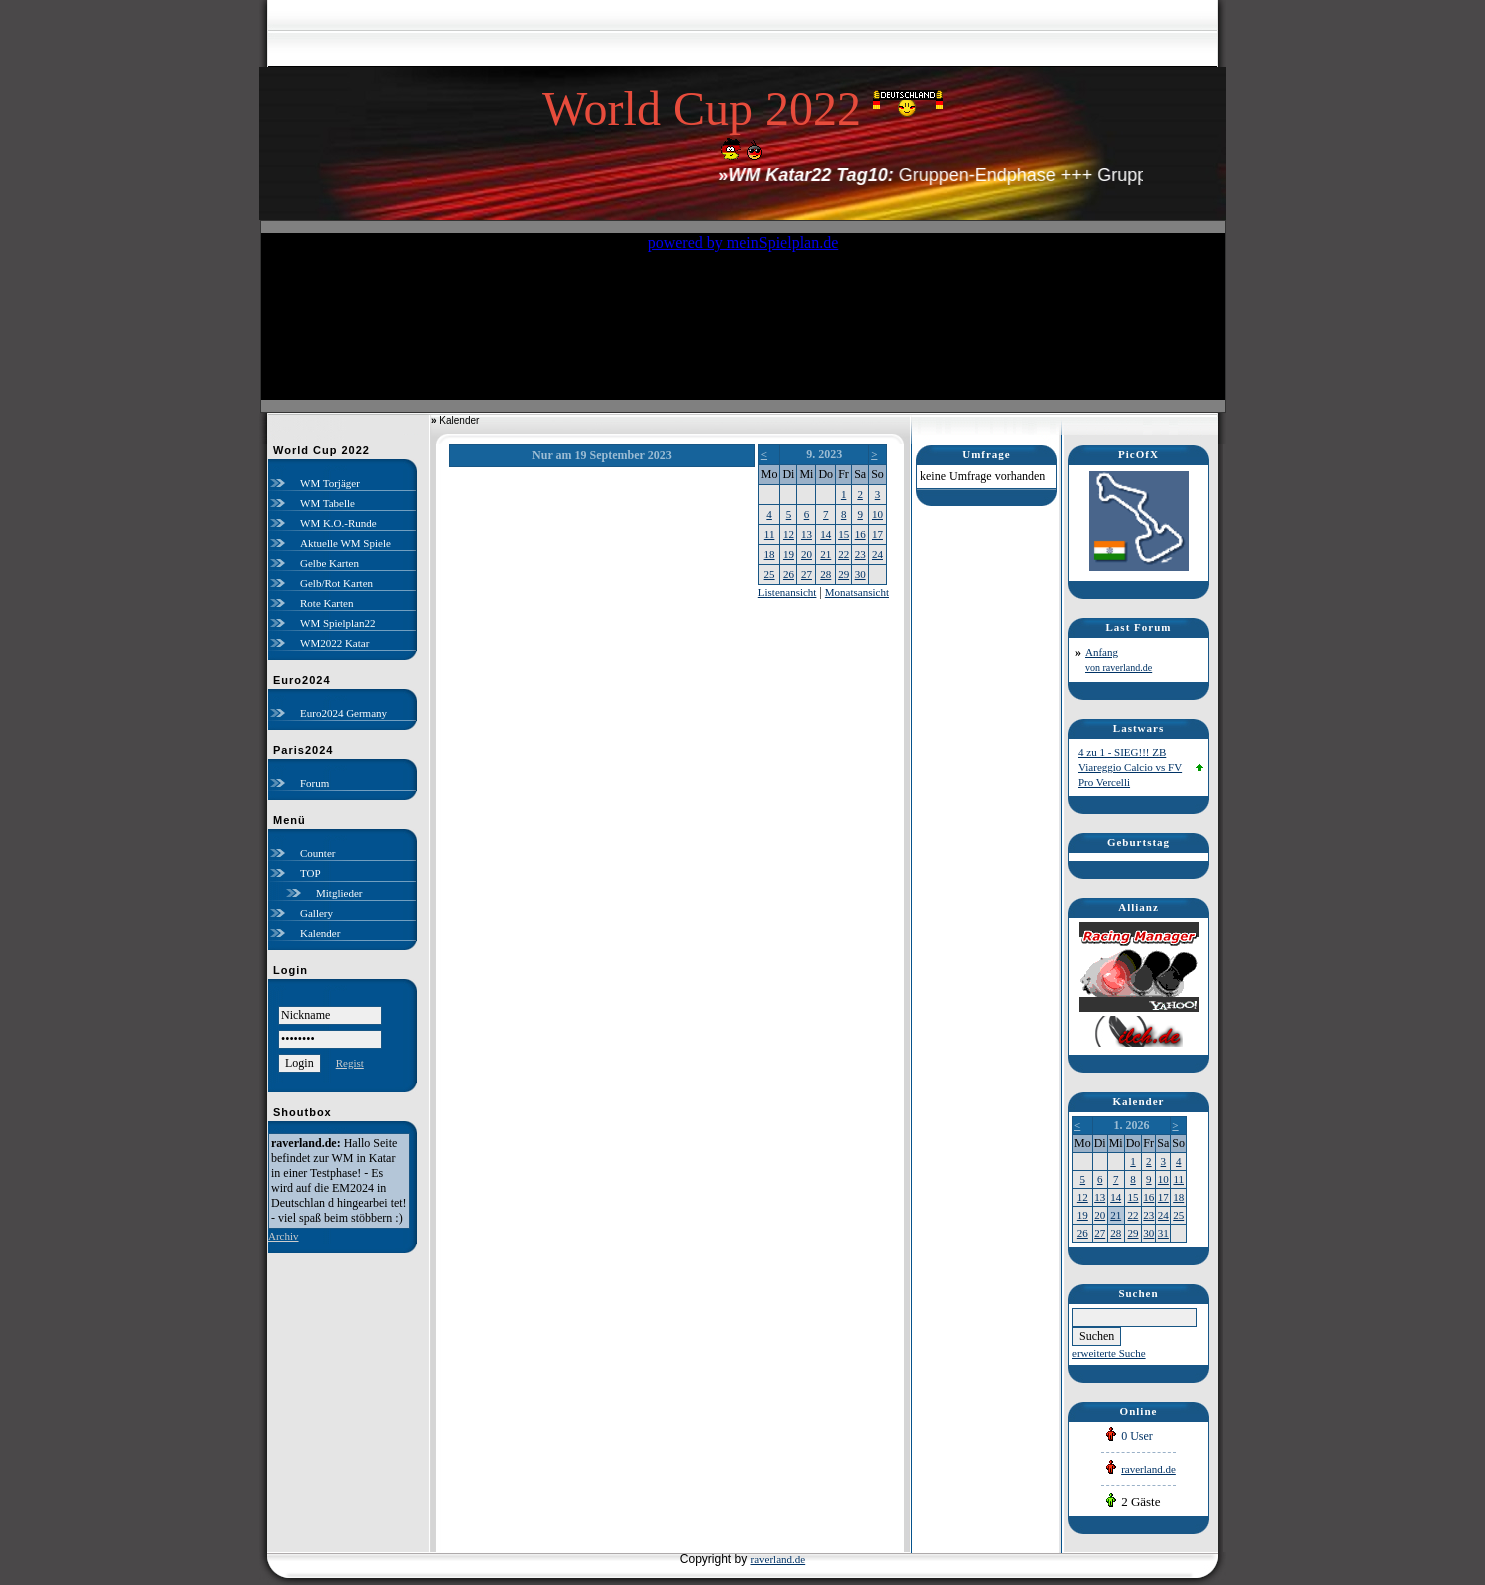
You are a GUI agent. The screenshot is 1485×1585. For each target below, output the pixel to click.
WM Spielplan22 (337, 623)
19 (788, 554)
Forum (314, 783)
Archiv (283, 1236)
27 (806, 574)
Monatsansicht (857, 592)
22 (843, 554)
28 (825, 574)
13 (806, 534)
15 (843, 534)
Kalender (320, 933)
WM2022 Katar (334, 643)
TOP (310, 873)
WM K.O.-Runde (338, 523)
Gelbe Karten (329, 563)
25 (769, 574)
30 (860, 574)
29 (843, 574)
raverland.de (1148, 1469)
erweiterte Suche (1109, 1353)
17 (877, 534)
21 (825, 554)
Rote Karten (326, 603)
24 (877, 554)
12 (788, 534)
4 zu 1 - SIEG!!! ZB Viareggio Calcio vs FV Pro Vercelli (1130, 767)
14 (825, 534)
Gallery (316, 913)
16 (860, 534)
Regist (350, 1063)
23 (860, 554)
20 (806, 554)
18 (769, 554)
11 (769, 534)
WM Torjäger (330, 483)
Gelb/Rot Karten (336, 583)
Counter (317, 853)
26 (788, 574)
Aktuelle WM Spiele (345, 543)
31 (1163, 1233)
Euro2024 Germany (343, 713)
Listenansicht (787, 592)
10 (877, 514)
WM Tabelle (327, 503)
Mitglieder (339, 893)
